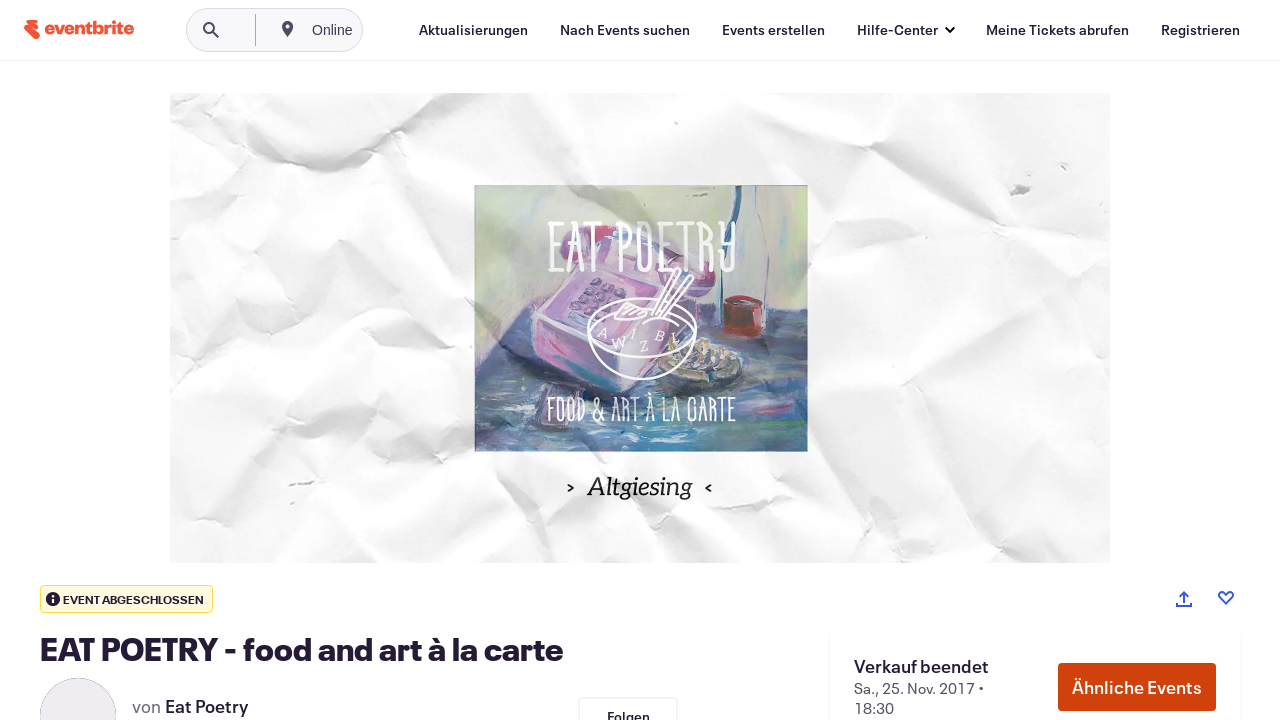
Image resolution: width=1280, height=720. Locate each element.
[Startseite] (79, 29)
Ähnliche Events (1137, 687)
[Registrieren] (1200, 30)
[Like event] (1226, 598)
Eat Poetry (207, 706)
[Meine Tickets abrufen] (1057, 30)
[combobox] (399, 30)
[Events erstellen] (773, 30)
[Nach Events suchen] (625, 30)
